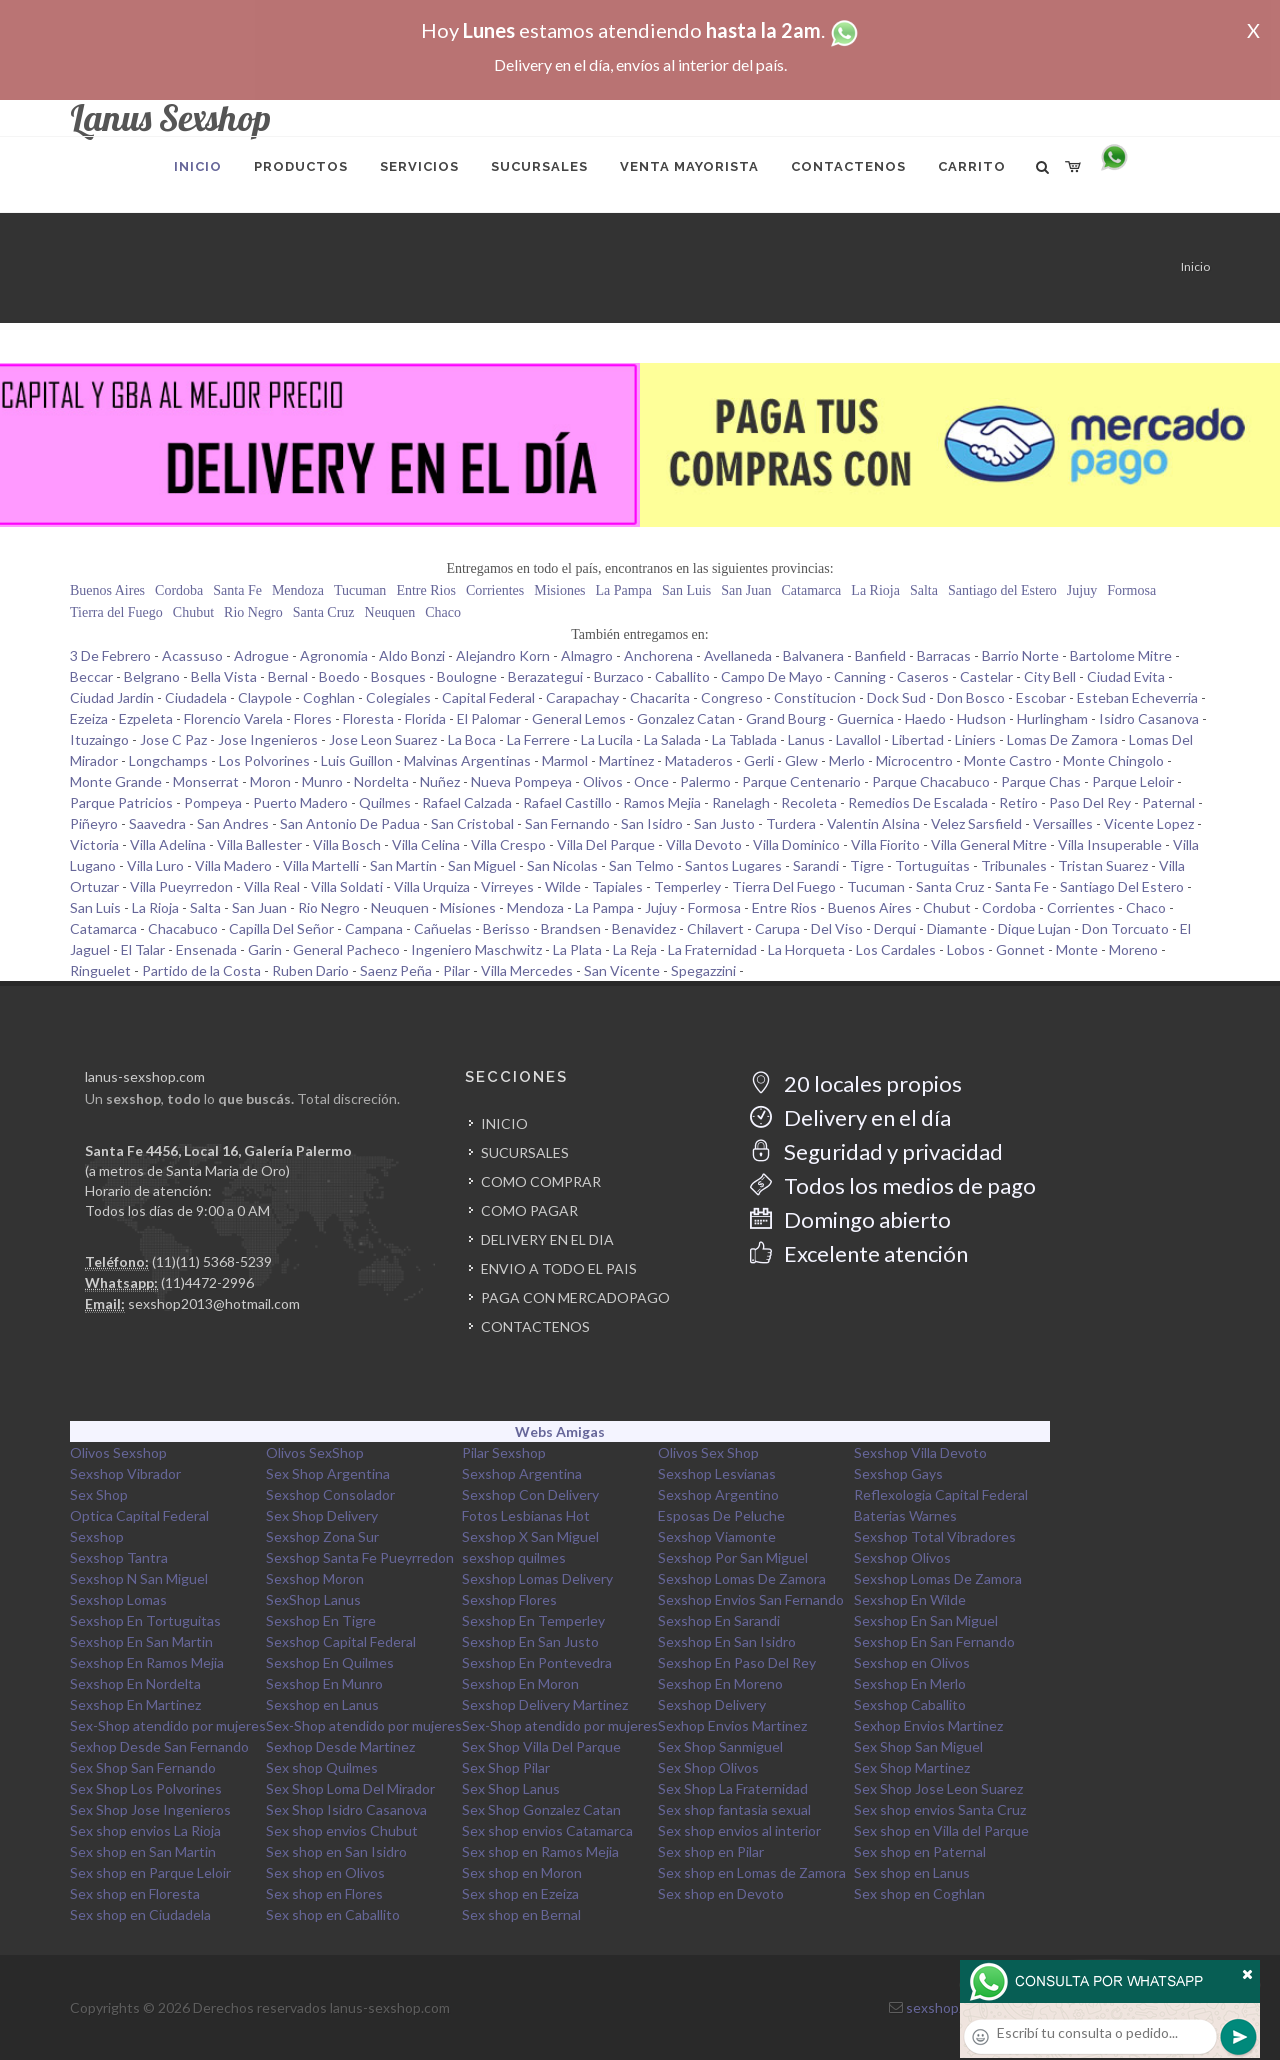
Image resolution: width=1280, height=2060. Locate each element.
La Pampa (624, 590)
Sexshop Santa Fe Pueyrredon (360, 1557)
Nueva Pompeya (521, 781)
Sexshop (97, 1536)
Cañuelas (443, 928)
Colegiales (398, 697)
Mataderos (699, 760)
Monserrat (206, 781)
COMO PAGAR (529, 1210)
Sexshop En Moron (520, 1683)
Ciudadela (196, 697)
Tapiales (617, 886)
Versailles (1063, 823)
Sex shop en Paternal (920, 1851)
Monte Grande (116, 781)
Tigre (867, 865)
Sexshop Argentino (718, 1494)
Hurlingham (1052, 718)
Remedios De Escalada (918, 802)
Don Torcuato (1125, 928)
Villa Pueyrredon (181, 886)
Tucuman (360, 590)
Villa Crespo (508, 844)
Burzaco (619, 676)
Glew (801, 760)
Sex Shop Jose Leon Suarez (938, 1788)
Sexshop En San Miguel (926, 1620)
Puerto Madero (300, 802)
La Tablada (744, 739)
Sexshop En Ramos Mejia (147, 1662)
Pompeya (213, 802)
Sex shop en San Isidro (336, 1851)
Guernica (865, 718)
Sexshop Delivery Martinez (545, 1704)
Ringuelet (100, 970)
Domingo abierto (850, 1219)
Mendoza (298, 590)
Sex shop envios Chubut (342, 1830)
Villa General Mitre (989, 844)
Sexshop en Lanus (322, 1704)
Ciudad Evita (1126, 676)
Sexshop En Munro (324, 1683)
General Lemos (579, 718)
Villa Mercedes (527, 970)
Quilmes (385, 802)
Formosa (1131, 590)
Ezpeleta (146, 718)
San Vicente (622, 970)
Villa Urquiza (432, 886)
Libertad (918, 739)
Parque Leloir (1133, 781)
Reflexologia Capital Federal (941, 1494)
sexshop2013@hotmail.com (214, 1303)
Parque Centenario (801, 781)
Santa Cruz (324, 612)
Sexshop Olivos (902, 1557)
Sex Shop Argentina (328, 1473)
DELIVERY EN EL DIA (547, 1239)
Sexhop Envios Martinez (732, 1725)
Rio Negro (253, 612)
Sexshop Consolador (330, 1494)
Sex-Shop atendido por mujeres (168, 1725)
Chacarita (660, 697)
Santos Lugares (733, 865)
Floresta (368, 718)
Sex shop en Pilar (711, 1851)
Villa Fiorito (885, 844)
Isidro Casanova (1149, 718)
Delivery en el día (850, 1117)
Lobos (966, 949)
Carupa (777, 928)
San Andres (233, 823)
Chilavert (715, 928)
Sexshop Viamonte (717, 1536)
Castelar (986, 676)
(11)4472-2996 (207, 1282)
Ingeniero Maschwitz (476, 949)
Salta (924, 590)
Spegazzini (703, 970)
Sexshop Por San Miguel (733, 1557)
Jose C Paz (173, 739)
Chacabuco (183, 928)
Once (651, 781)
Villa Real (272, 886)
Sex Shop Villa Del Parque (541, 1746)
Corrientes (495, 590)
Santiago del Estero (1002, 590)
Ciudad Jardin (112, 697)
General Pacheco (346, 949)
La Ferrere (538, 739)
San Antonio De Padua (350, 823)
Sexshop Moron (315, 1578)
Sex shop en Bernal (521, 1914)
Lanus (806, 739)
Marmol (565, 760)
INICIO (504, 1123)
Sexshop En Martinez (135, 1704)
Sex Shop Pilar (506, 1767)
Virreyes (507, 886)
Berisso (506, 928)
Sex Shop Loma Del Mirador (350, 1788)
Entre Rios (426, 590)
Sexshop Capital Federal (341, 1641)
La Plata (577, 949)
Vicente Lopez (1149, 823)
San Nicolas (562, 865)
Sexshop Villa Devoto (920, 1452)
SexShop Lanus (313, 1599)
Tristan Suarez (1103, 865)
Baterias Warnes (905, 1515)
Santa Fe (237, 590)
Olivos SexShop (315, 1452)
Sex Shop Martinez (912, 1767)
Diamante (957, 928)
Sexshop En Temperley (533, 1620)
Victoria (94, 844)
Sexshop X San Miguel (530, 1536)
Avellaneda (738, 655)
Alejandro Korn (503, 655)
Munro (322, 781)
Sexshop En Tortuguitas (145, 1620)
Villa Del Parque (606, 844)
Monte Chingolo (1113, 760)
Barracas (944, 655)
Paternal (1168, 802)
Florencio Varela (233, 718)
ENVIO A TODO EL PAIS (559, 1268)
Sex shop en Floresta (135, 1893)
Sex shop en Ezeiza (520, 1893)
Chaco (443, 612)
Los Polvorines (264, 760)
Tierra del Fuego (116, 612)
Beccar (91, 676)
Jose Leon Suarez (383, 739)
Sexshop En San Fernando (934, 1641)
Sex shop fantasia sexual (734, 1809)
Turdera (791, 823)
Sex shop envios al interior (739, 1830)
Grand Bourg (786, 718)
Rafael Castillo (567, 802)
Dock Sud (896, 697)
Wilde (563, 886)
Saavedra (157, 823)
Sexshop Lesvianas (717, 1473)
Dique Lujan (1034, 928)
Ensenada (206, 949)
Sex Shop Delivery (322, 1515)
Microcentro (914, 760)
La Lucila (607, 739)
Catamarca (811, 590)
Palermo (705, 781)
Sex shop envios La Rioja (145, 1830)
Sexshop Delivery (712, 1704)
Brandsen (571, 928)
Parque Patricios (121, 802)
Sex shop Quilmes (322, 1767)
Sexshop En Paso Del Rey (737, 1662)
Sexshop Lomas (118, 1599)
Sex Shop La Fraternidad (733, 1788)
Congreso (732, 697)
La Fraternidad (712, 949)
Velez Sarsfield (976, 823)
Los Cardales (896, 949)
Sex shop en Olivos (325, 1872)
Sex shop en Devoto (721, 1893)
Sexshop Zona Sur (322, 1536)
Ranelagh (741, 802)
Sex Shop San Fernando (143, 1767)
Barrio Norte (1020, 655)
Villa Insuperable (1110, 844)
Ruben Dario (310, 970)
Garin (265, 949)
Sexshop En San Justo (530, 1641)
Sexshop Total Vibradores (935, 1536)
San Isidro (652, 823)
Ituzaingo (99, 739)
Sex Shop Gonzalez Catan (541, 1809)
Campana (374, 928)
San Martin (403, 865)
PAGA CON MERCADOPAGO (575, 1297)
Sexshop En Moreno (720, 1683)
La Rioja (875, 590)
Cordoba (179, 590)
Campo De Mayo (772, 676)
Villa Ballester (259, 844)
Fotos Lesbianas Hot (526, 1515)
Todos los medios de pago (893, 1185)
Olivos (603, 781)
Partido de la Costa (201, 970)
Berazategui (545, 676)
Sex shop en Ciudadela (140, 1914)
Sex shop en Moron (522, 1872)
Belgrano (152, 676)
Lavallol (858, 739)
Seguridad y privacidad (876, 1151)
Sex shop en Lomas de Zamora (752, 1872)
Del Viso (837, 928)
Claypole (265, 697)
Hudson (981, 718)
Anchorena (658, 655)
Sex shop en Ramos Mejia (540, 1851)
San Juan (746, 590)
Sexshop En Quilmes (330, 1662)
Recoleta (809, 802)
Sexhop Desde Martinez (340, 1746)
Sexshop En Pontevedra (537, 1662)
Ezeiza (89, 718)
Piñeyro (94, 823)
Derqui (895, 928)
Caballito (682, 676)
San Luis (686, 590)
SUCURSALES (525, 1152)
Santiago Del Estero (1122, 886)
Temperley (687, 886)
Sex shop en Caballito (333, 1914)
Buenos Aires (107, 590)
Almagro (587, 655)
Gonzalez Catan (686, 718)
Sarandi (816, 865)
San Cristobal (472, 823)
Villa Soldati (347, 886)
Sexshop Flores (509, 1599)
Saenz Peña (396, 970)
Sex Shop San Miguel (918, 1746)
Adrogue (261, 655)
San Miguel (482, 865)
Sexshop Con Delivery (530, 1494)
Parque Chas (1041, 781)
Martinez (626, 760)
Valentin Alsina (873, 823)
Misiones (559, 590)
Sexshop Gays (898, 1473)
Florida (425, 718)
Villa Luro (155, 865)
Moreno (1133, 949)
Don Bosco (971, 697)
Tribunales (1014, 865)
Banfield (880, 655)
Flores (313, 718)
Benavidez (644, 928)
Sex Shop (99, 1494)
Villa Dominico (796, 844)
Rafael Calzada (467, 802)
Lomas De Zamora (1062, 739)
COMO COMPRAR (541, 1181)
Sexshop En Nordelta (135, 1683)
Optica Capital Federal (139, 1515)
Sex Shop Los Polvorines (146, 1788)
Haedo (925, 718)
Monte (1077, 949)
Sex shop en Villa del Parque (941, 1830)
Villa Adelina (168, 844)
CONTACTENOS (535, 1326)
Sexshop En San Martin (141, 1641)
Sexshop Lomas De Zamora (742, 1578)
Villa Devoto (704, 844)
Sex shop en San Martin (143, 1851)
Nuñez (440, 781)
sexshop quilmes (514, 1557)
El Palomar (489, 718)
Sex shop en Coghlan (919, 1893)
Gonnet (1020, 949)
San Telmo (641, 865)
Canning (860, 676)
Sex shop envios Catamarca (547, 1830)
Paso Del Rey (1090, 802)
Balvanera (813, 655)
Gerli (759, 760)
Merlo (847, 760)
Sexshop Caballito (910, 1704)
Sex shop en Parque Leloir (150, 1872)
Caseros (923, 676)
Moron (270, 781)
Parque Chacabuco (931, 781)
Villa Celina (426, 844)
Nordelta (381, 781)
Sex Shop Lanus (511, 1788)
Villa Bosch (347, 844)
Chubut (193, 612)
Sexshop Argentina (522, 1473)
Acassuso (192, 655)
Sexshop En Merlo (910, 1683)
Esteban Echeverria (1137, 697)
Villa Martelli (321, 865)
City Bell (1050, 676)
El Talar (143, 949)
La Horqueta (806, 949)
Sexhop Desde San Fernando (159, 1746)
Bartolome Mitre (1121, 655)
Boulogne (467, 676)
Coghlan (329, 697)
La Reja (635, 949)
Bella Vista (224, 676)
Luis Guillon (357, 760)
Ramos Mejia (662, 802)
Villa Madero (233, 865)
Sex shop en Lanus (912, 1872)
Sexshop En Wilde (910, 1599)
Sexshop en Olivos (912, 1662)
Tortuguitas (932, 865)
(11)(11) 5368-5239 (212, 1261)
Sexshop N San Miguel (139, 1578)
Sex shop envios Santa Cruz (940, 1809)
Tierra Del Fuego (784, 886)
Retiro (1018, 802)
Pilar (456, 970)
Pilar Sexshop (504, 1452)
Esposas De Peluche (721, 1515)
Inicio (1195, 266)
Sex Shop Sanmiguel (720, 1746)
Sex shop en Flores (324, 1893)
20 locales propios (856, 1083)
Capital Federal (488, 697)
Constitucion (815, 697)
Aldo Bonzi (412, 655)
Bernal (288, 676)
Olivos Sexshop (118, 1452)
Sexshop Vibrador (125, 1473)
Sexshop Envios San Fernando (751, 1599)
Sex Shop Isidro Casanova (346, 1809)
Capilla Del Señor (281, 928)
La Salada (672, 739)
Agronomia (334, 655)
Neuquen (390, 612)
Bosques (398, 676)
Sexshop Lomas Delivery (537, 1578)
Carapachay (582, 697)
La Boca (472, 739)
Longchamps (168, 760)
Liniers (975, 739)
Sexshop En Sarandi (719, 1620)
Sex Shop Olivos (708, 1767)
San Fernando (567, 823)
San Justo (724, 823)
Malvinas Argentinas (467, 760)
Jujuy (1082, 590)
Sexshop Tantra (119, 1557)
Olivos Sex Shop (708, 1452)
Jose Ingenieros (268, 739)
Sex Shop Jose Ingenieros (150, 1809)
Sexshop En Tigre (321, 1620)
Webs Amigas (560, 1431)
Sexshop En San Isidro (727, 1641)
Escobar (1041, 697)
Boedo (339, 676)
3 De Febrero (110, 655)
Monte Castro (1008, 760)
